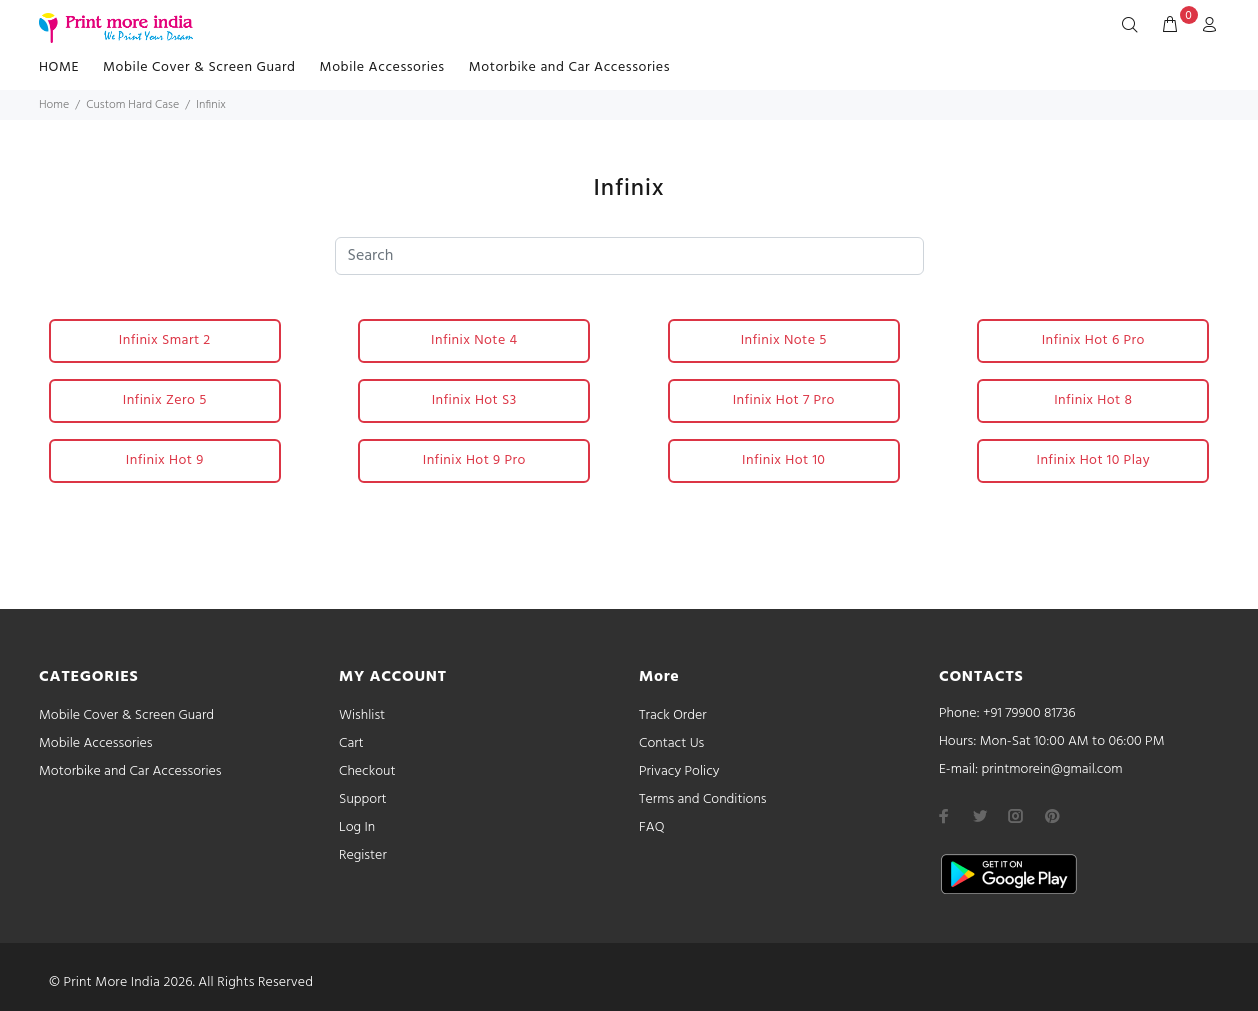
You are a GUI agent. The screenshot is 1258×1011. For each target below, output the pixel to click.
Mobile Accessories (382, 67)
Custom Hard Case (132, 105)
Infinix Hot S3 (474, 400)
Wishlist (362, 715)
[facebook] (944, 816)
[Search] (1134, 26)
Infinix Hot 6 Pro (1093, 340)
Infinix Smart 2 (165, 340)
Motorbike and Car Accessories (569, 67)
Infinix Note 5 (784, 340)
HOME (59, 67)
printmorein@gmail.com (1051, 769)
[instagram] (1016, 816)
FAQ (652, 827)
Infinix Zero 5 (165, 400)
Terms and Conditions (703, 799)
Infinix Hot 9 (165, 460)
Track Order (673, 715)
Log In (357, 827)
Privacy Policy (679, 771)
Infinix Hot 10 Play (1093, 460)
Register (363, 855)
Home (54, 105)
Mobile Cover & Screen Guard (199, 67)
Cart (351, 743)
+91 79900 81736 (1029, 713)
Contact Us (671, 743)
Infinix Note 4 (474, 340)
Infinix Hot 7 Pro (784, 400)
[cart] (1170, 26)
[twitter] (980, 816)
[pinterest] (1052, 816)
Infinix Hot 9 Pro (474, 460)
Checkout (367, 771)
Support (363, 799)
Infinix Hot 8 (1093, 400)
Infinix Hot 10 (783, 460)
